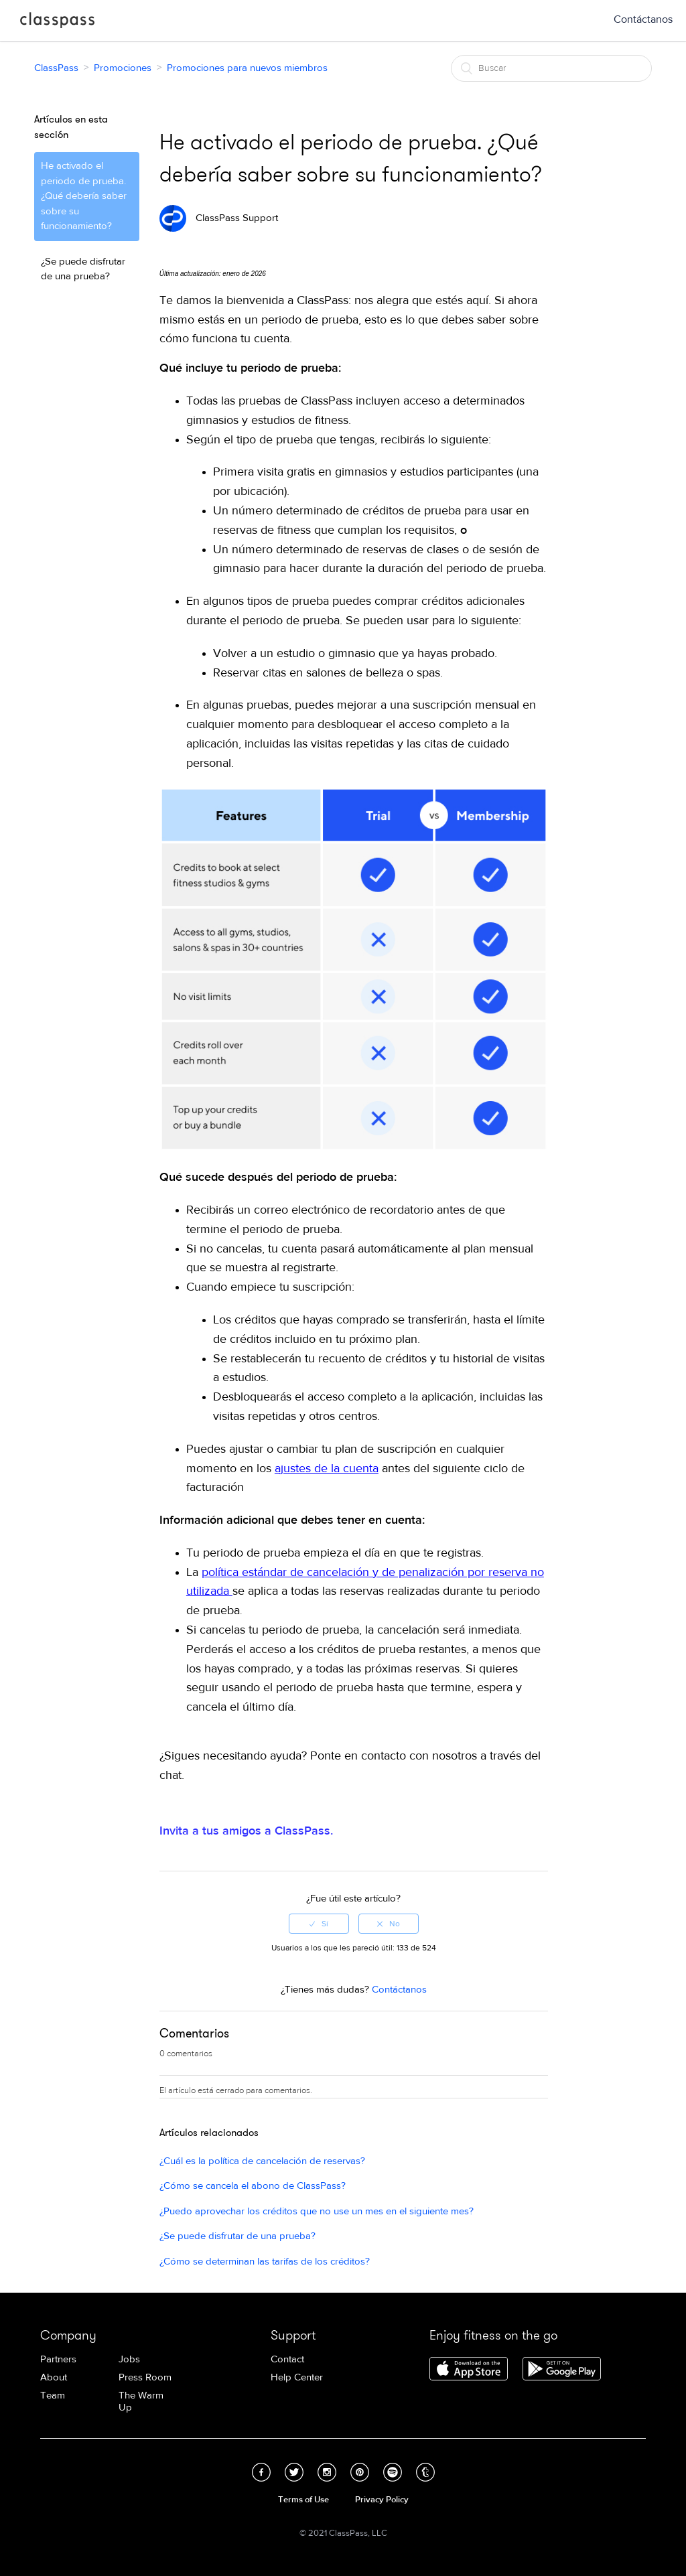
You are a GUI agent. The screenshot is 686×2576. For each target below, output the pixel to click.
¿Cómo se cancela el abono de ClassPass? (252, 2185)
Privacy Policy (382, 2499)
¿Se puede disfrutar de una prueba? (83, 269)
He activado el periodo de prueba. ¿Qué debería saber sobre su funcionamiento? (84, 195)
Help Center (297, 2377)
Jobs (129, 2359)
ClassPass (57, 22)
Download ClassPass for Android (562, 2369)
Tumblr (425, 2472)
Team (52, 2395)
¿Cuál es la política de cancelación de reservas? (262, 2161)
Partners (58, 2359)
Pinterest (359, 2472)
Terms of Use (303, 2499)
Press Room (145, 2377)
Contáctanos (643, 19)
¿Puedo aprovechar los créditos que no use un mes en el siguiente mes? (316, 2211)
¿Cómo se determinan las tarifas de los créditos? (264, 2261)
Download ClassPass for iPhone (468, 2369)
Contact (287, 2359)
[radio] (319, 1924)
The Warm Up (141, 2401)
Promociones (122, 68)
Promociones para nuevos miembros (247, 68)
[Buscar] (551, 68)
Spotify (392, 2472)
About (53, 2377)
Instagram (327, 2472)
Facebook (261, 2472)
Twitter (294, 2472)
